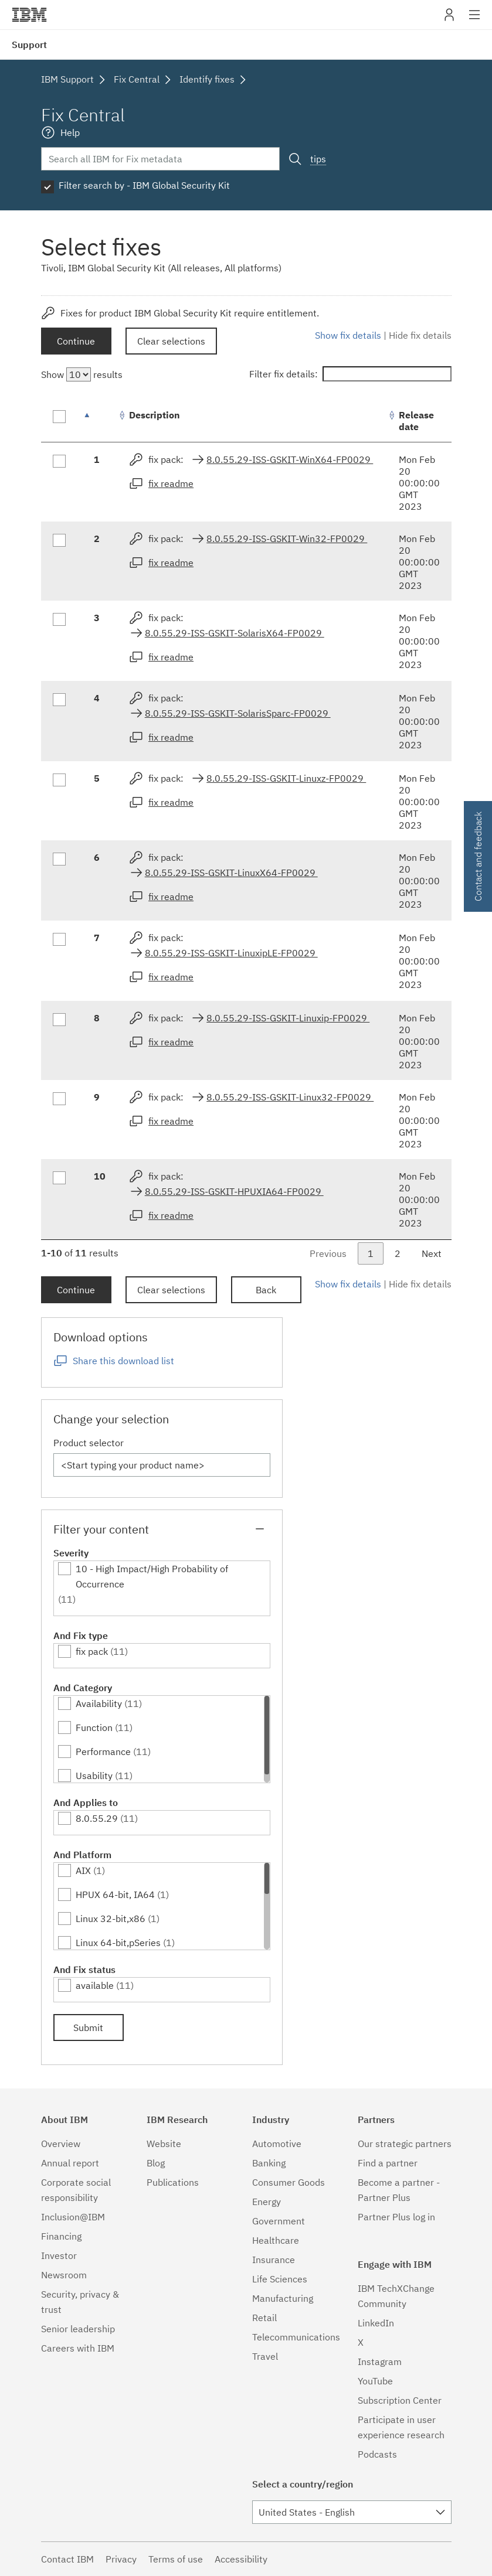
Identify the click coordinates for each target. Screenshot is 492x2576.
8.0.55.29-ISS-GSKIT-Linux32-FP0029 (290, 1097)
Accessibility (241, 2559)
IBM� (29, 14)
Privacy (121, 2559)
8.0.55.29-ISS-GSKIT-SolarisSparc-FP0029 (238, 713)
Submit (88, 2027)
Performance (103, 1751)
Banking (269, 2163)
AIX (83, 1870)
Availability (99, 1703)
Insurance (273, 2259)
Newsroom (64, 2275)
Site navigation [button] (474, 20)
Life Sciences (279, 2279)
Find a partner (388, 2163)
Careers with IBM (77, 2348)
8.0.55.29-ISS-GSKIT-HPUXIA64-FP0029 (234, 1191)
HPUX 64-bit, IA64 (115, 1894)
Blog (156, 2163)
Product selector (88, 1443)
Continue (76, 341)
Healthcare (275, 2240)
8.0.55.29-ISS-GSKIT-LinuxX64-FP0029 (231, 872)
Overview (60, 2143)
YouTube (375, 2381)
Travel (265, 2356)
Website (164, 2143)
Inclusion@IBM (73, 2217)
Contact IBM (67, 2559)
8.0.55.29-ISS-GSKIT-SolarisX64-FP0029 (234, 633)
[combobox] (352, 2512)
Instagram (380, 2361)
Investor (59, 2255)
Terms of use (175, 2559)
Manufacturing (282, 2298)
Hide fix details (420, 335)
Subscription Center (400, 2400)
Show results (82, 374)
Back (266, 1290)
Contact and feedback (478, 856)
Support (29, 44)
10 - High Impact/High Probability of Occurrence (152, 1576)
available (95, 1985)
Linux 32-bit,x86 (110, 1918)
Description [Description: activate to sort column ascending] (154, 415)
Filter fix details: (350, 374)
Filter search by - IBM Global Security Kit (144, 185)
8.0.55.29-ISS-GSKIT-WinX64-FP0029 (289, 459)
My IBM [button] (449, 19)
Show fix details (348, 335)
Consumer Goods (288, 2182)
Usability (94, 1775)
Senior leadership (78, 2329)
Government (278, 2221)
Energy (266, 2201)
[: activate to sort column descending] (99, 421)
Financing (61, 2236)
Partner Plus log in (396, 2217)
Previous (328, 1253)
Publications (173, 2182)
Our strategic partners (405, 2143)
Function (94, 1727)
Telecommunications (296, 2337)
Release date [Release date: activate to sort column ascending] (416, 420)
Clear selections (171, 341)
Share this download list (123, 1361)
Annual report (70, 2163)
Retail (264, 2317)
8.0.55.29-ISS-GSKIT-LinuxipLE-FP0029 (231, 953)
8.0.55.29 (97, 1818)
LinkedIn (376, 2323)
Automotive (276, 2143)
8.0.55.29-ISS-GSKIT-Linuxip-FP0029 (287, 1018)
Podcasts (377, 2454)
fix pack (92, 1651)
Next (432, 1253)
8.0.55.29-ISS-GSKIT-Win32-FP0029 (286, 538)
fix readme (171, 483)
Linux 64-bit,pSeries (118, 1942)
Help (70, 132)
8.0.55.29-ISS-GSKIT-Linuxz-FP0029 (286, 778)
